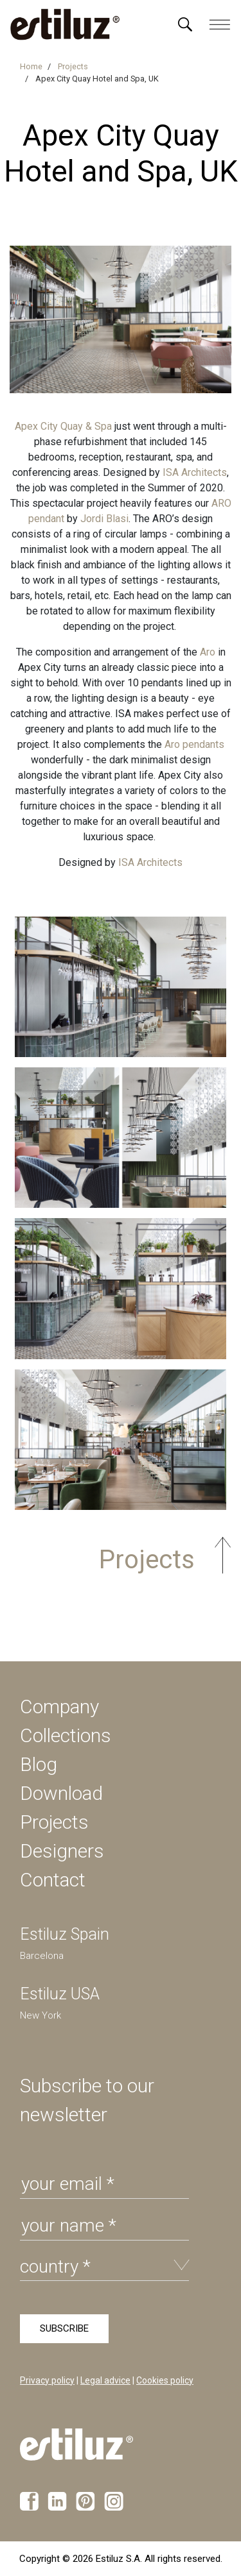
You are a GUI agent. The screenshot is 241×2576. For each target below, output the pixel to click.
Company (59, 1706)
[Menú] (185, 24)
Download (61, 1793)
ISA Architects (195, 472)
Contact (52, 1879)
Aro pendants (193, 744)
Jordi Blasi (104, 519)
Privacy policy (47, 2380)
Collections (65, 1735)
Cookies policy (164, 2380)
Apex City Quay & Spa (63, 426)
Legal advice (105, 2380)
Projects (54, 1822)
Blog (38, 1764)
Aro (207, 652)
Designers (62, 1851)
